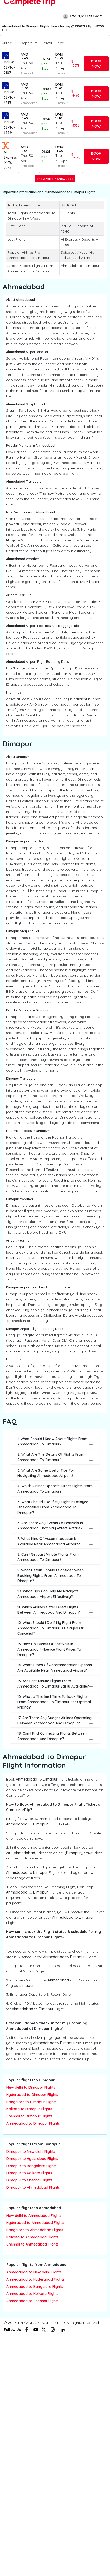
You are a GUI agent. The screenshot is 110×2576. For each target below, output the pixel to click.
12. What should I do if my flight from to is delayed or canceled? (55, 1628)
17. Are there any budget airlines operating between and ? (55, 1720)
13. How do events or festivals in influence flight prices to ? (55, 1650)
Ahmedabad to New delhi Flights (34, 2272)
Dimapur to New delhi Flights (30, 2151)
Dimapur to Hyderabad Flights (32, 2158)
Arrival (46, 42)
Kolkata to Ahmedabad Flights (32, 2237)
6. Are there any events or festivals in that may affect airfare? (55, 1525)
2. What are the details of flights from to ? (55, 1457)
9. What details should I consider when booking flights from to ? (55, 1576)
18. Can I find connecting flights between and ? (55, 1736)
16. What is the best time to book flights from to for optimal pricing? (55, 1702)
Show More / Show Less (55, 179)
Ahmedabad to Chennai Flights (32, 2301)
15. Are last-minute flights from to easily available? (55, 1684)
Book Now (96, 64)
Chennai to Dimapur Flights (29, 2116)
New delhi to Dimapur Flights (30, 2087)
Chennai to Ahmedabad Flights (32, 2244)
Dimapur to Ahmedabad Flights (33, 2187)
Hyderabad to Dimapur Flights (32, 2094)
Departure (29, 42)
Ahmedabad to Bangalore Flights (34, 2286)
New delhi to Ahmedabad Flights (34, 2215)
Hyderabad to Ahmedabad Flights (35, 2222)
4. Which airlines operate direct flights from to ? (55, 1489)
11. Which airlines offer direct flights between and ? (55, 1610)
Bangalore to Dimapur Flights (31, 2101)
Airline (7, 42)
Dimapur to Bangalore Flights (31, 2166)
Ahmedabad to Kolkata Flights (32, 2293)
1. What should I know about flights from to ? (55, 1441)
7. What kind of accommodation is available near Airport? (55, 1541)
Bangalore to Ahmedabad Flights (34, 2230)
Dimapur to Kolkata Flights (29, 2173)
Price (59, 42)
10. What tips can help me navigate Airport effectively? (55, 1594)
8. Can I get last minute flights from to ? (55, 1557)
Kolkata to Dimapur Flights (29, 2109)
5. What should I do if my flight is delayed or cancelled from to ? (55, 1507)
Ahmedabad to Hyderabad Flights (35, 2279)
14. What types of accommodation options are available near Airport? (55, 1668)
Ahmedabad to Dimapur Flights (33, 2123)
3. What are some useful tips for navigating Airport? (55, 1473)
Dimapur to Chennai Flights (29, 2180)
